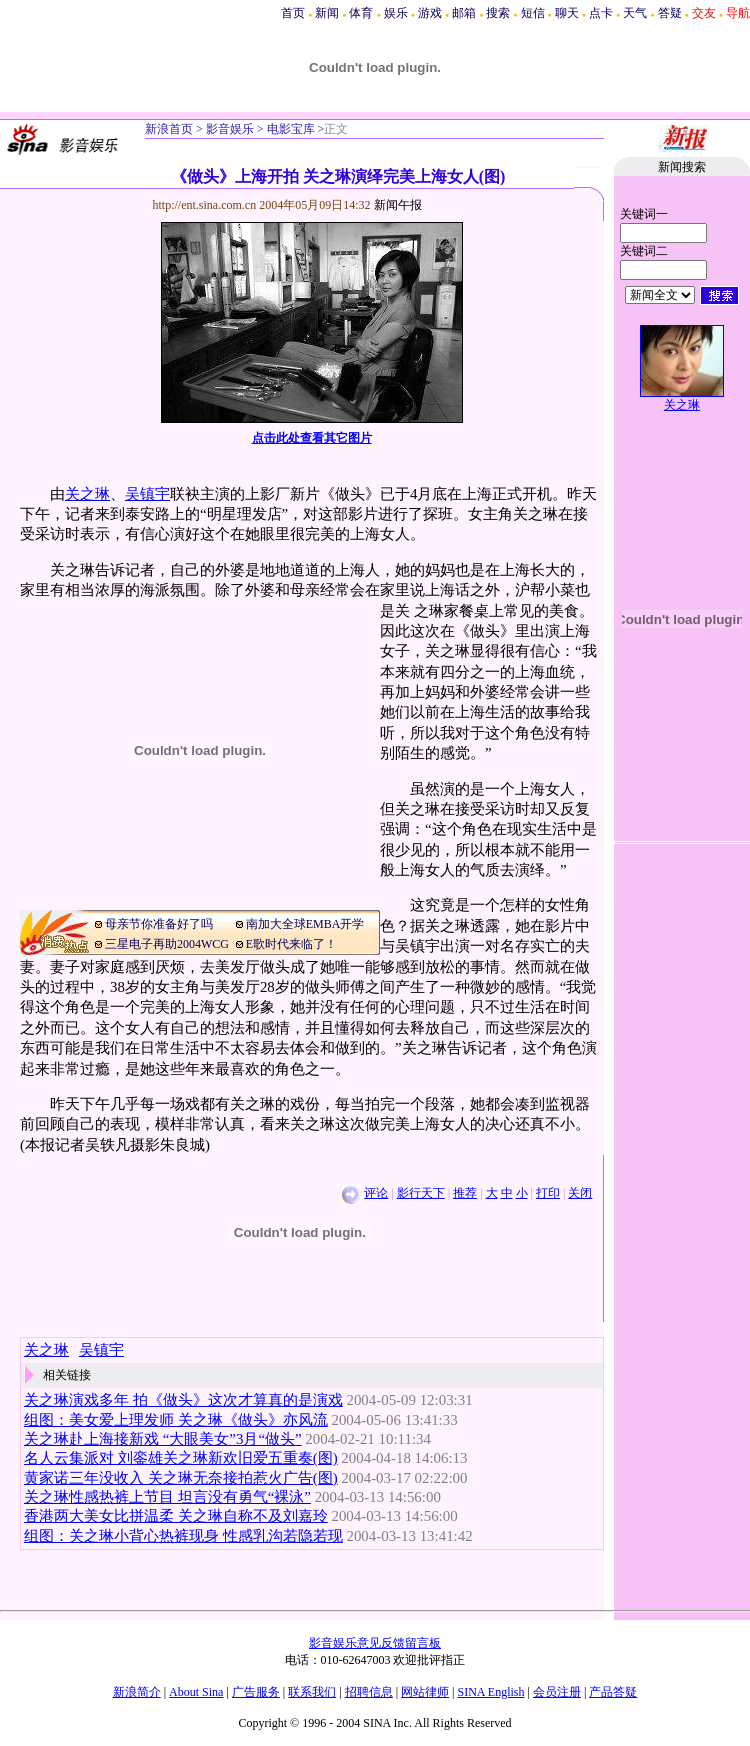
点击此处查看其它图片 (312, 438)
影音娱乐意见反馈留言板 (375, 1643)
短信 (533, 13)
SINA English (490, 1692)
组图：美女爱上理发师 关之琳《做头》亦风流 (176, 1420)
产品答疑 (613, 1692)
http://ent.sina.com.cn (206, 205)
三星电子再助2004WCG (167, 944)
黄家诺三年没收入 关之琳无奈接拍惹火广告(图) (181, 1478)
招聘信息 (369, 1692)
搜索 (498, 13)
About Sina (196, 1692)
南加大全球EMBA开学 (305, 924)
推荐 (465, 1193)
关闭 (580, 1193)
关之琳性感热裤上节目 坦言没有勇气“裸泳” (167, 1497)
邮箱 (464, 13)
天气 (635, 13)
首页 (293, 13)
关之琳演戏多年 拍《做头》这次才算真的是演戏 (183, 1400)
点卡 (601, 13)
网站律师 (425, 1692)
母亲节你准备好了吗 (159, 924)
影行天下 (421, 1193)
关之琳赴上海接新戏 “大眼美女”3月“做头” (163, 1439)
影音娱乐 (230, 129)
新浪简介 (137, 1692)
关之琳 (87, 494)
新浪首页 (169, 129)
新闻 (327, 13)
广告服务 (256, 1692)
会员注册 (557, 1692)
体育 (361, 13)
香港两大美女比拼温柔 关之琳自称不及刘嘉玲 (176, 1516)
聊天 (567, 13)
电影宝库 (289, 129)
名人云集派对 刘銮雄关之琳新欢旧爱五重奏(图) (181, 1458)
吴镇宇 (147, 494)
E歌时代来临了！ (291, 944)
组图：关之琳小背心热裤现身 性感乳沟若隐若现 (183, 1536)
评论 (376, 1193)
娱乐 (396, 13)
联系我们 (312, 1692)
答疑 (670, 13)
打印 (548, 1193)
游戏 (430, 13)
